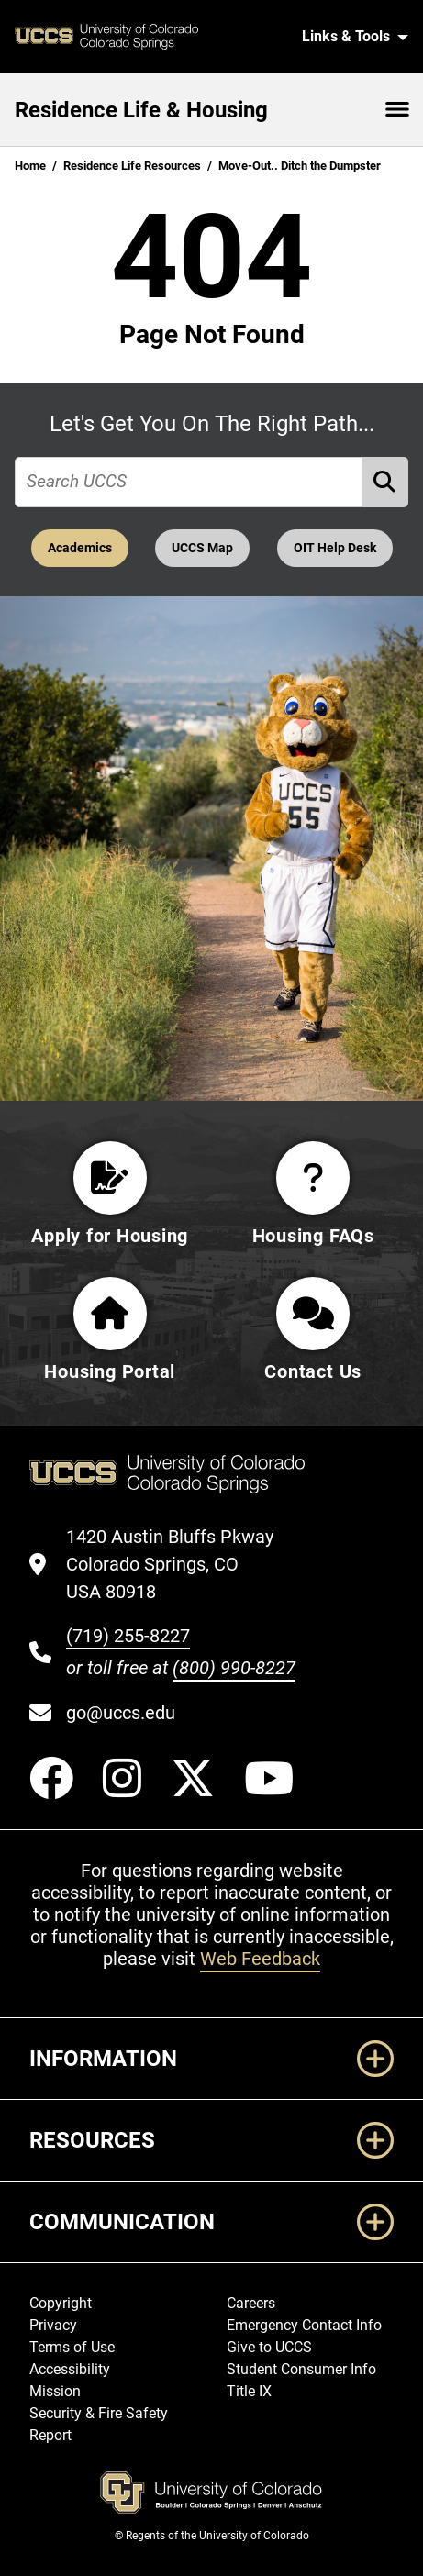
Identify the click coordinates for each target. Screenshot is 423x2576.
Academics (80, 548)
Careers (251, 2303)
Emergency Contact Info (304, 2325)
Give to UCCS (269, 2347)
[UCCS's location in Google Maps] (180, 1564)
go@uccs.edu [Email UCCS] (120, 1713)
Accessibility (69, 2369)
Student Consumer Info (301, 2369)
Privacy (53, 2325)
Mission (55, 2391)
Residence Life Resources (132, 165)
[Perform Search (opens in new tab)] (385, 482)
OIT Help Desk (335, 548)
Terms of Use (72, 2347)
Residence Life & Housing (141, 110)
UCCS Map (202, 548)
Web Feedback (260, 1959)
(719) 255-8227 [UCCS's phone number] (128, 1636)
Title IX (249, 2391)
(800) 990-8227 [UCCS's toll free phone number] (234, 1668)
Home (30, 165)
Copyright (60, 2303)
